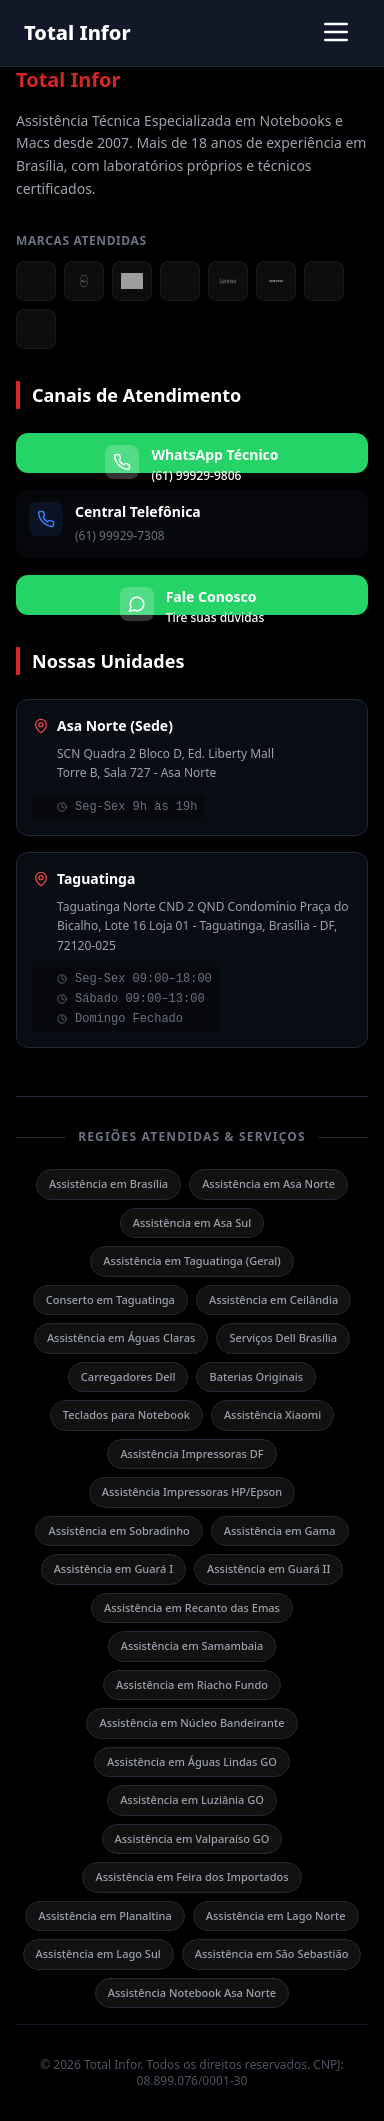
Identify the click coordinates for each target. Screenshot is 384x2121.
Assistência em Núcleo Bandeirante (191, 1722)
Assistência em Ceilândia (273, 1299)
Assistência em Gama (280, 1530)
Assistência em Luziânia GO (192, 1799)
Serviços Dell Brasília (283, 1337)
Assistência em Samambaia (192, 1645)
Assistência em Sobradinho (118, 1530)
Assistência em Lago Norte (276, 1915)
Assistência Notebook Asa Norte (192, 1992)
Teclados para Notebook (126, 1414)
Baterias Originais (256, 1376)
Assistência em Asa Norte (268, 1183)
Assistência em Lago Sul (98, 1953)
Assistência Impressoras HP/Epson (192, 1491)
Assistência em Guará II (268, 1568)
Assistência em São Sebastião (272, 1953)
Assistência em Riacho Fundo (192, 1684)
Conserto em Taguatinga (110, 1299)
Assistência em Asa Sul (192, 1222)
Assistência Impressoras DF (191, 1453)
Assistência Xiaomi (272, 1414)
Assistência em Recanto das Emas (192, 1607)
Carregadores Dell (128, 1376)
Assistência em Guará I (113, 1568)
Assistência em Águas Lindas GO (192, 1761)
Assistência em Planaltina (104, 1915)
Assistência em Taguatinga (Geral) (191, 1260)
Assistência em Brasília (108, 1183)
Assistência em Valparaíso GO (192, 1838)
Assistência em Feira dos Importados (191, 1876)
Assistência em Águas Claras (121, 1337)
